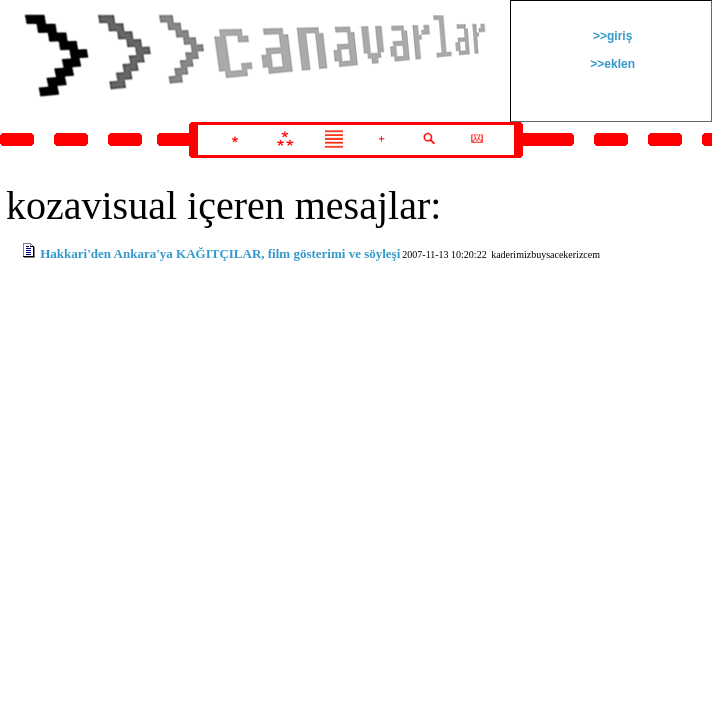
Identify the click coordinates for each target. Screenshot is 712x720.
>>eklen (611, 64)
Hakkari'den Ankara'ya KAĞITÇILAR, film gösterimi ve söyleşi (220, 253)
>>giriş (611, 36)
